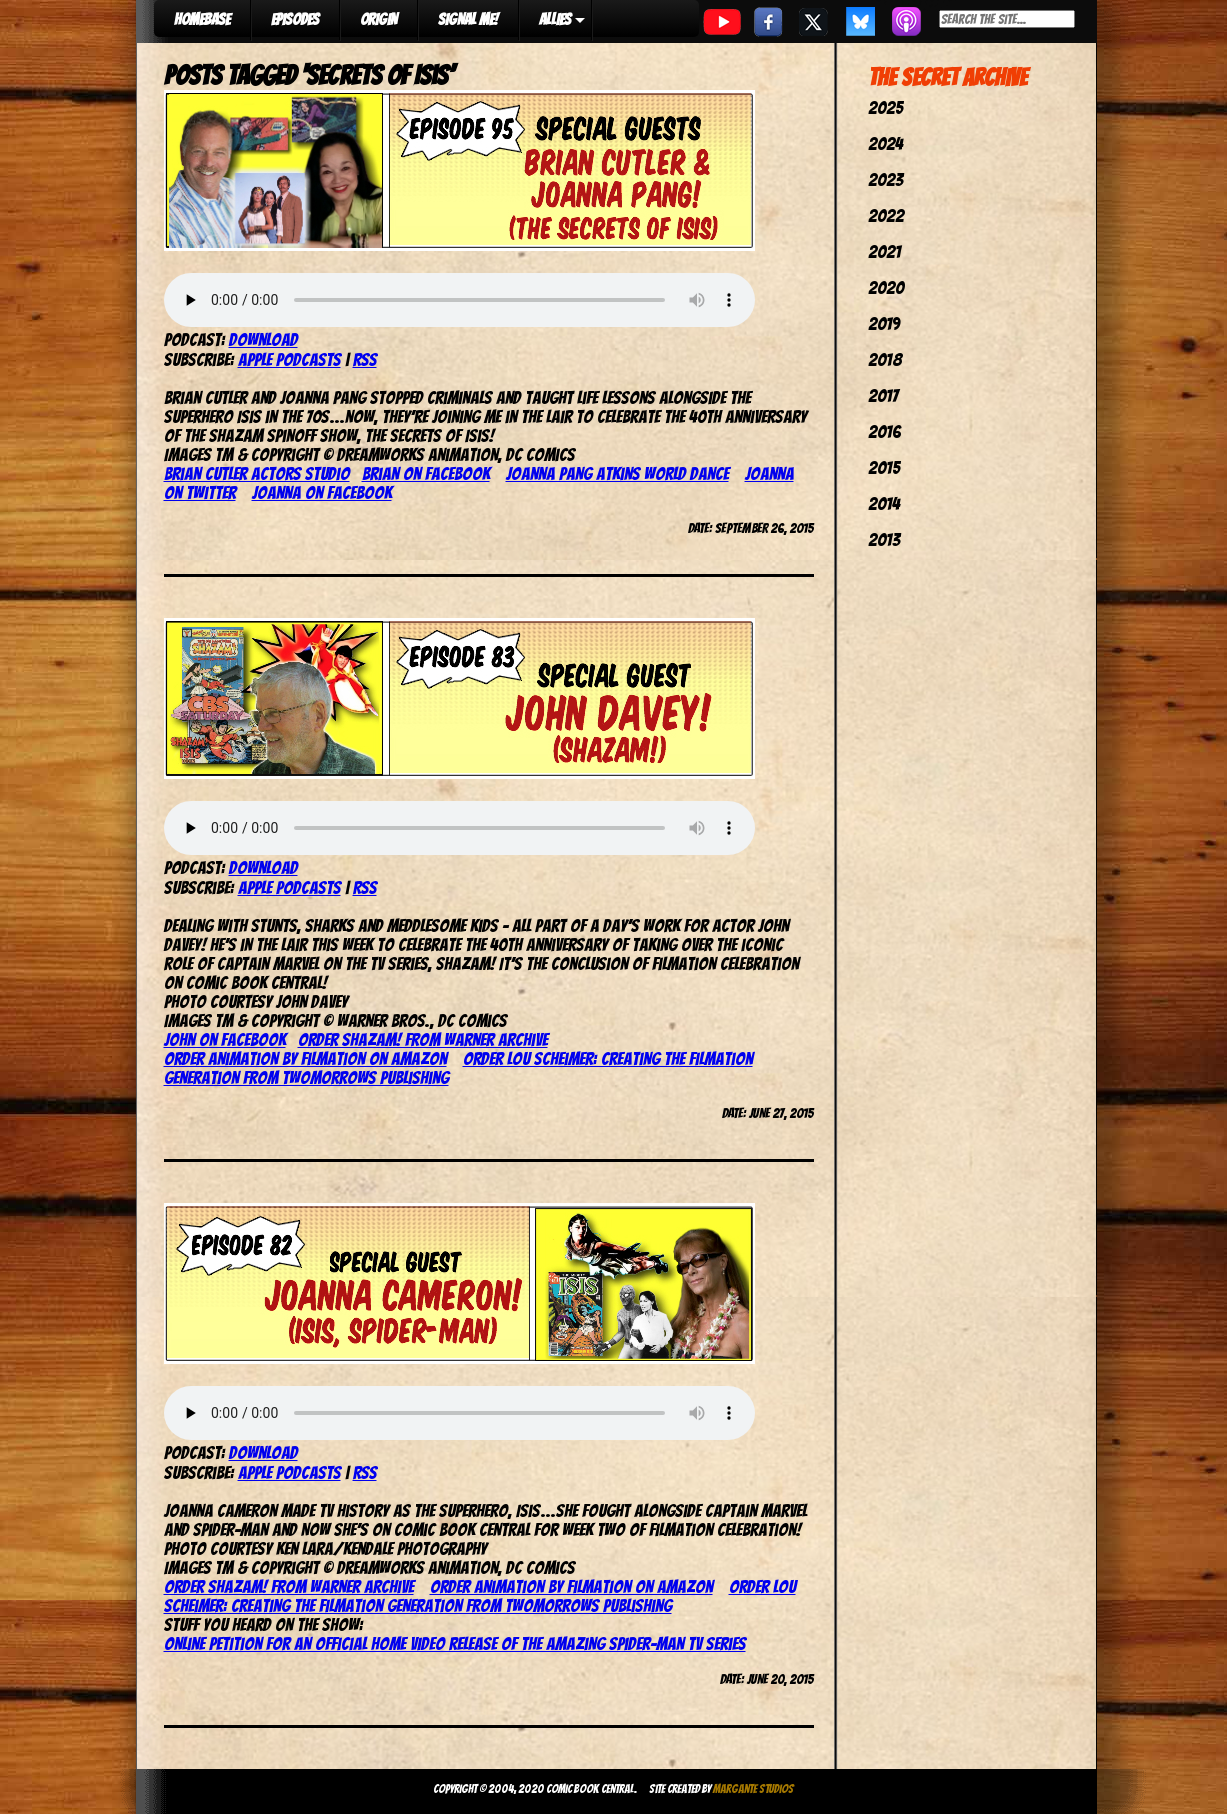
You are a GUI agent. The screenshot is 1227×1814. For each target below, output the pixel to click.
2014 (884, 503)
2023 (885, 179)
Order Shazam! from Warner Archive (423, 1039)
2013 (884, 539)
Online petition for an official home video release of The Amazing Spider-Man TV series (455, 1643)
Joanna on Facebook (322, 492)
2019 (884, 323)
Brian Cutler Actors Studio (257, 473)
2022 (886, 215)
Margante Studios (753, 1788)
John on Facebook (225, 1039)
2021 (884, 251)
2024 (885, 143)
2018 (885, 359)
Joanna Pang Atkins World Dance (617, 473)
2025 (885, 107)
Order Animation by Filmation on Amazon (305, 1058)
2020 (886, 287)
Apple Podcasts (289, 359)
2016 (884, 431)
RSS (365, 359)
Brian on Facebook (426, 473)
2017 (883, 395)
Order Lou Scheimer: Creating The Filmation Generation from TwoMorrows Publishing (480, 1596)
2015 (884, 467)
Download (263, 339)
